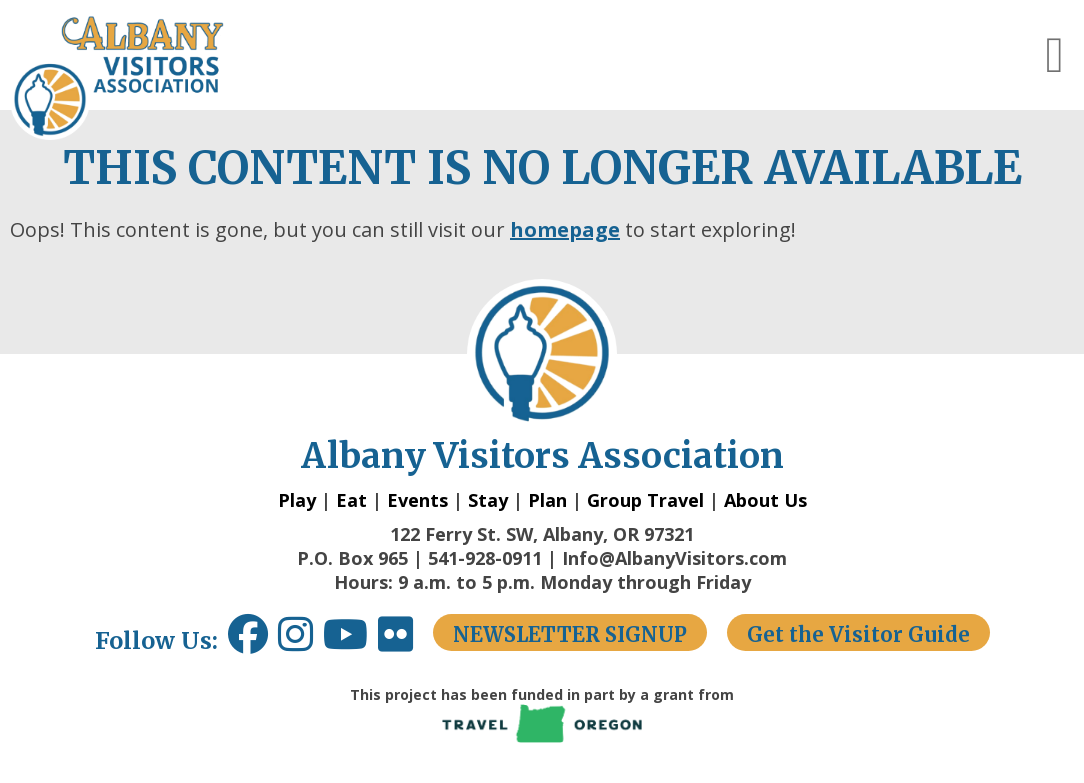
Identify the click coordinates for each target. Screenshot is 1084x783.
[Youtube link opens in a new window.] (350, 641)
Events (417, 500)
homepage (565, 229)
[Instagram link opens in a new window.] (300, 641)
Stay (488, 500)
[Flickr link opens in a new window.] (405, 641)
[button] (1055, 55)
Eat (351, 500)
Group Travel (645, 500)
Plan (547, 500)
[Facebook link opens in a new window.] (248, 641)
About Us (765, 500)
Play (297, 500)
